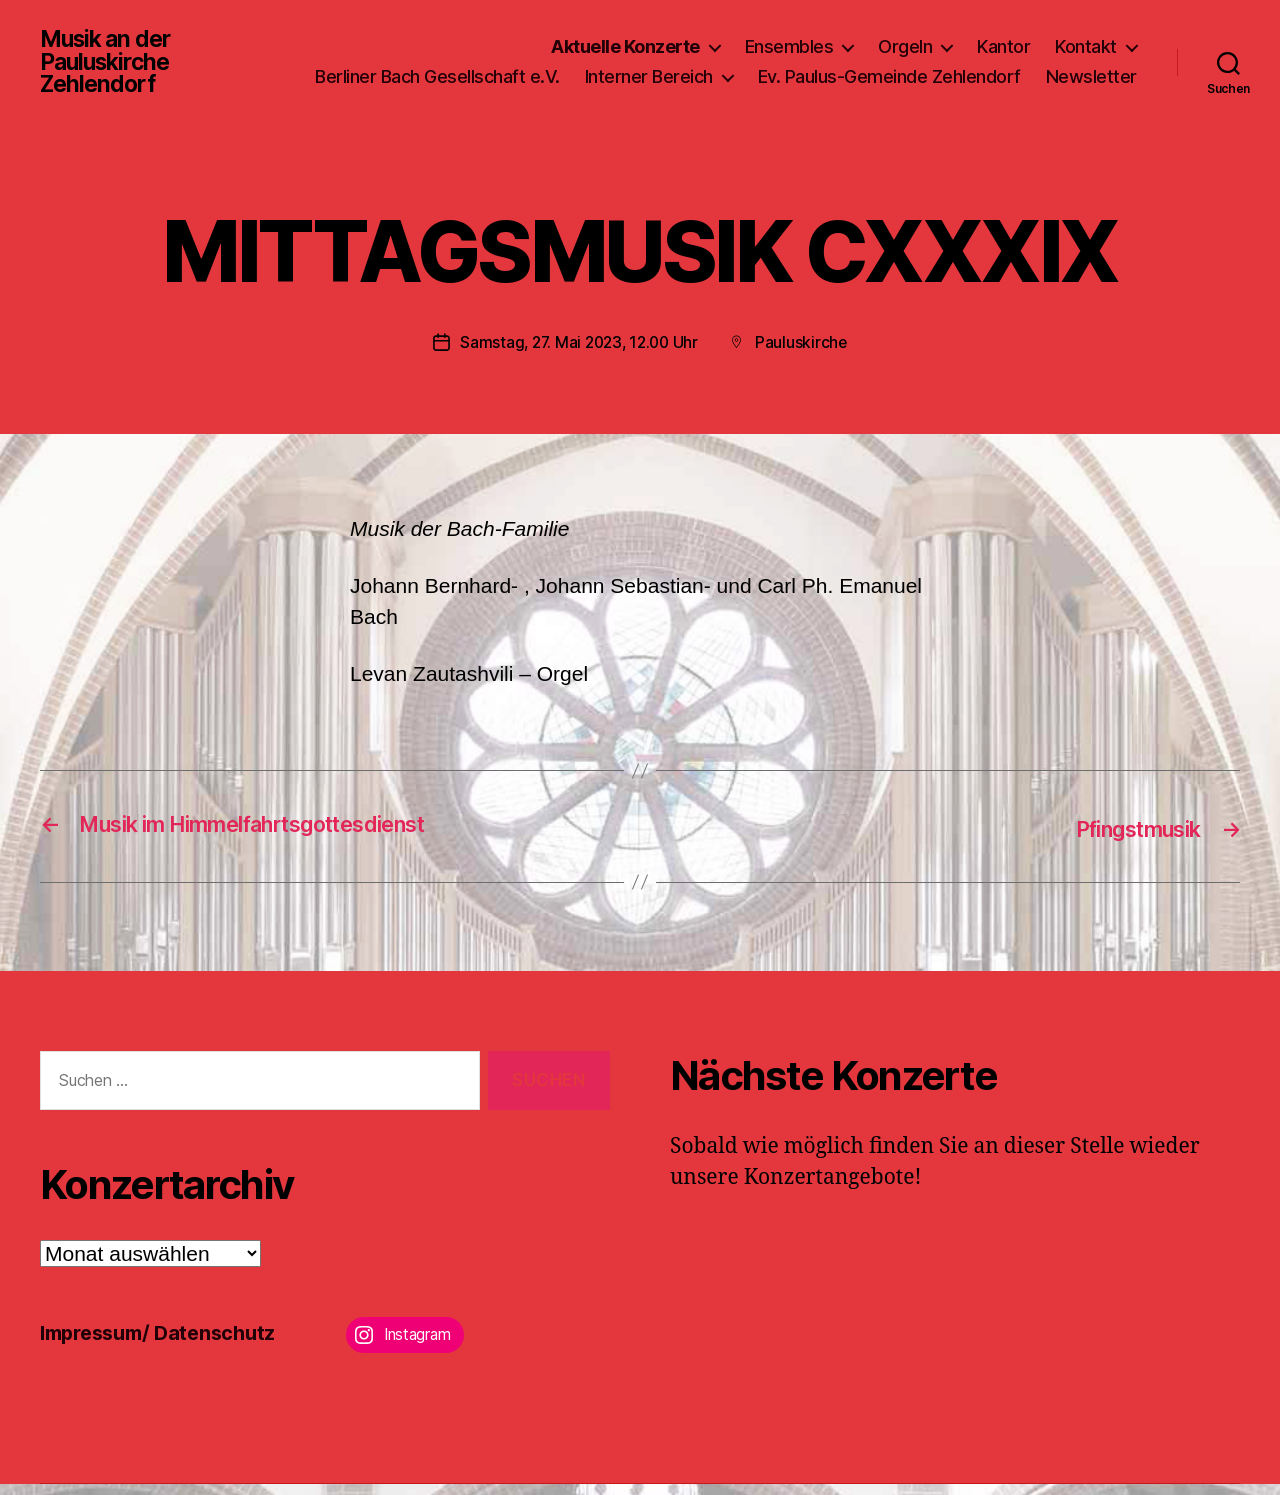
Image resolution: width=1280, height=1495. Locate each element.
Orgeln (905, 38)
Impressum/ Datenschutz (165, 1343)
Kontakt (1086, 38)
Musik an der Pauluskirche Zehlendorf (109, 68)
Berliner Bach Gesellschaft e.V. (553, 68)
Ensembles (789, 38)
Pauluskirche (805, 354)
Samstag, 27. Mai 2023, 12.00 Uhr (578, 354)
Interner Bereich (765, 68)
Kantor (1003, 38)
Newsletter (1091, 97)
